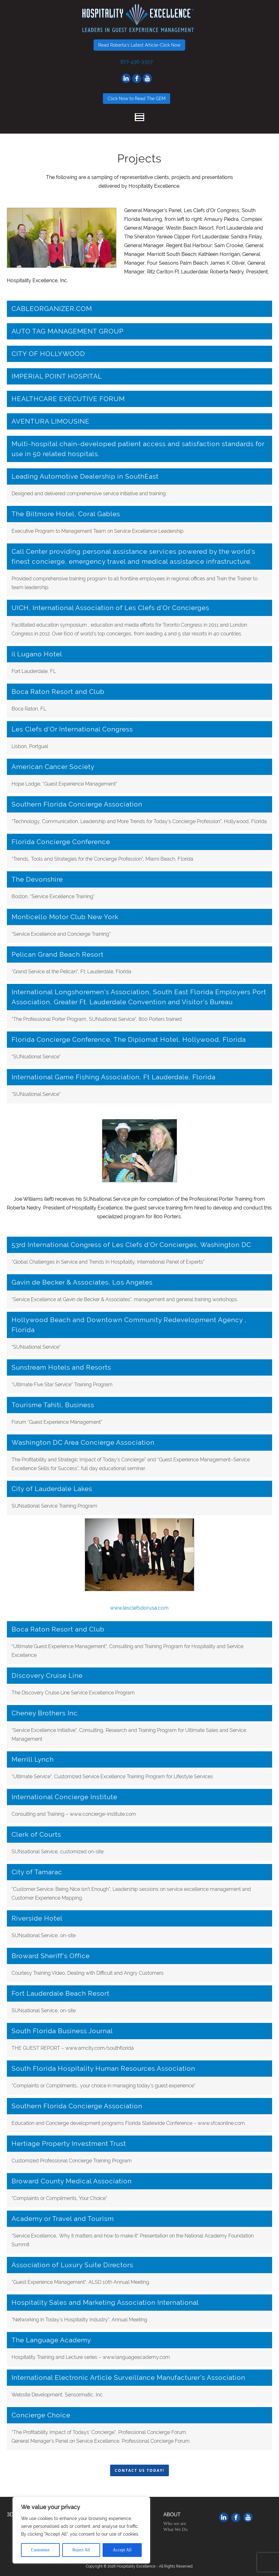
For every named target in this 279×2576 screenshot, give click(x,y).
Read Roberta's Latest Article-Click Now (139, 45)
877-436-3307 (136, 62)
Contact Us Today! (139, 2470)
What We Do (175, 2529)
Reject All (81, 2550)
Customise (40, 2550)
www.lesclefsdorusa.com (139, 1608)
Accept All (122, 2550)
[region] (81, 2530)
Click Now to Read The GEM (136, 98)
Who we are (174, 2523)
